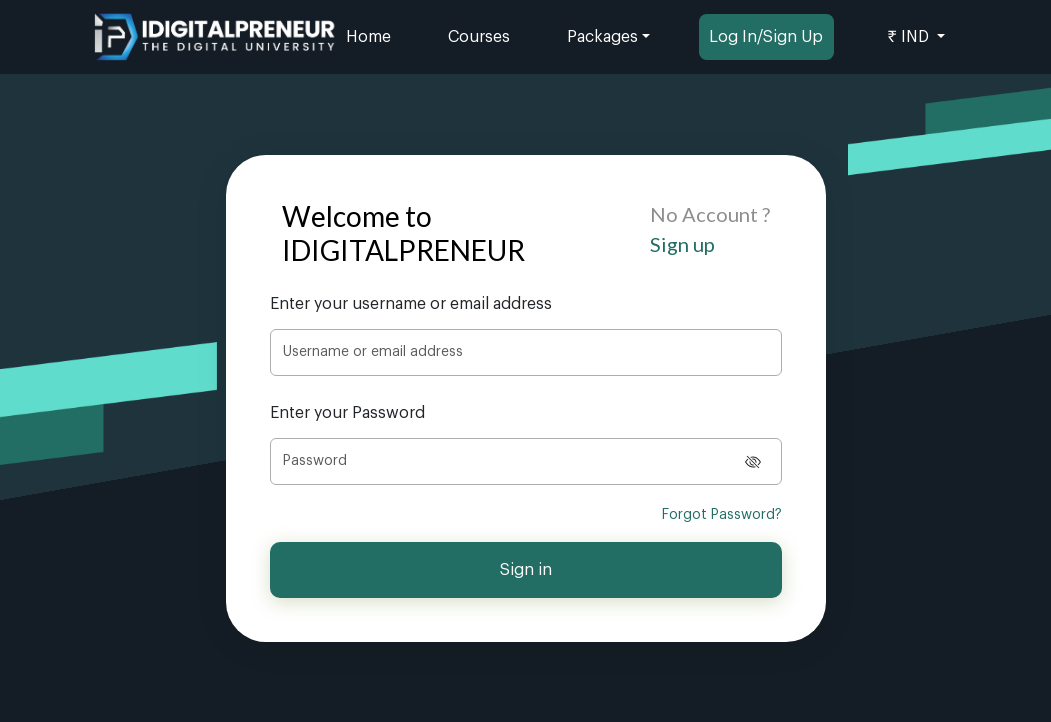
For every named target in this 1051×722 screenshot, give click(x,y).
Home (368, 37)
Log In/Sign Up (766, 37)
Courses (479, 37)
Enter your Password (347, 413)
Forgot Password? (722, 515)
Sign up (682, 244)
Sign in (526, 570)
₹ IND (910, 37)
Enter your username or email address (411, 304)
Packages (602, 37)
